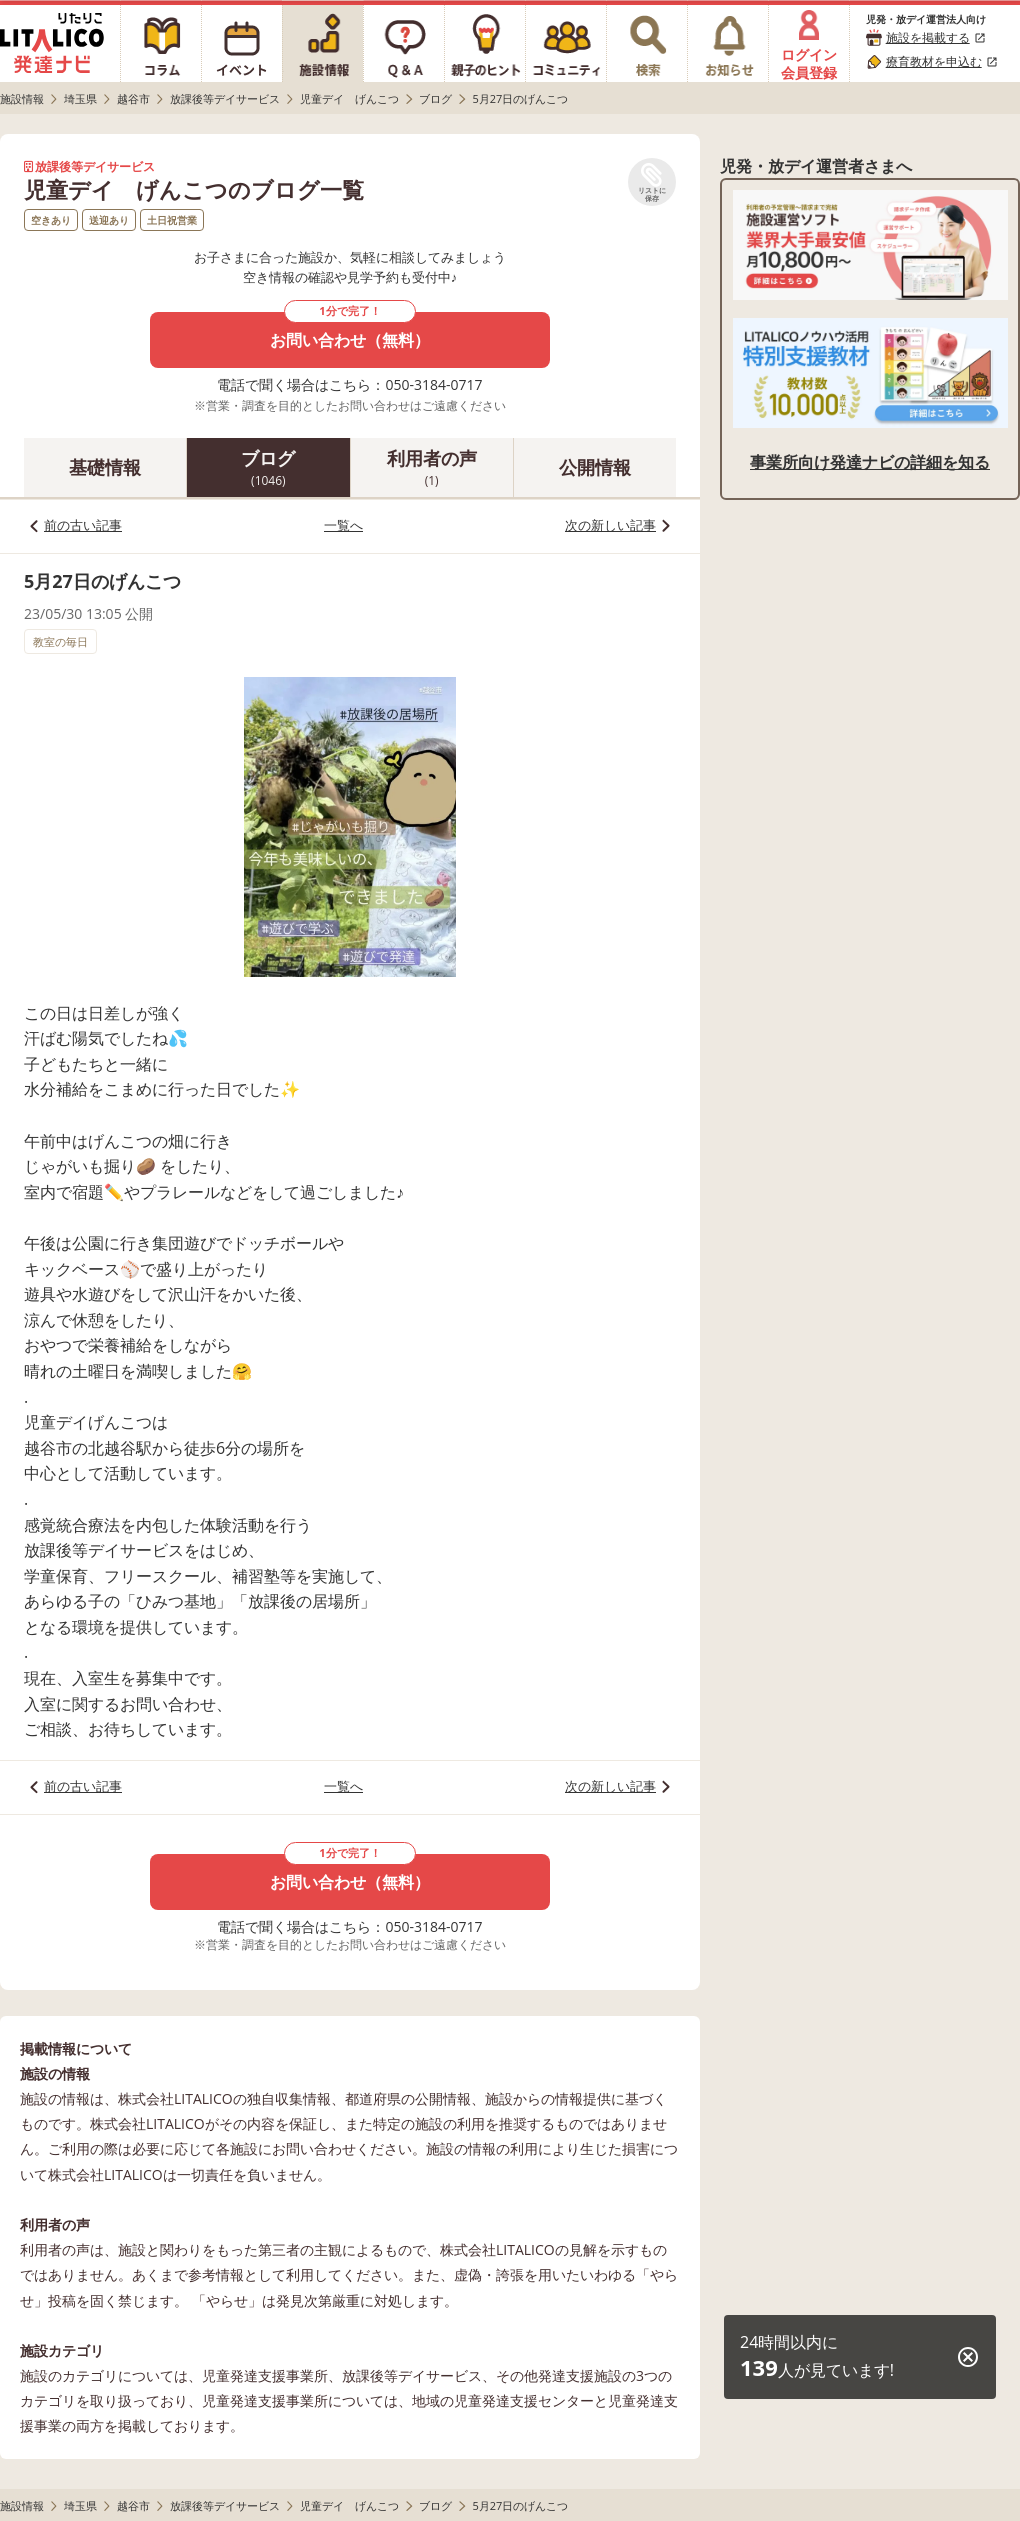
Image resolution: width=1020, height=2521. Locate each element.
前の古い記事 (83, 525)
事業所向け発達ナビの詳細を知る (870, 462)
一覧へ (343, 525)
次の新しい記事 (610, 525)
